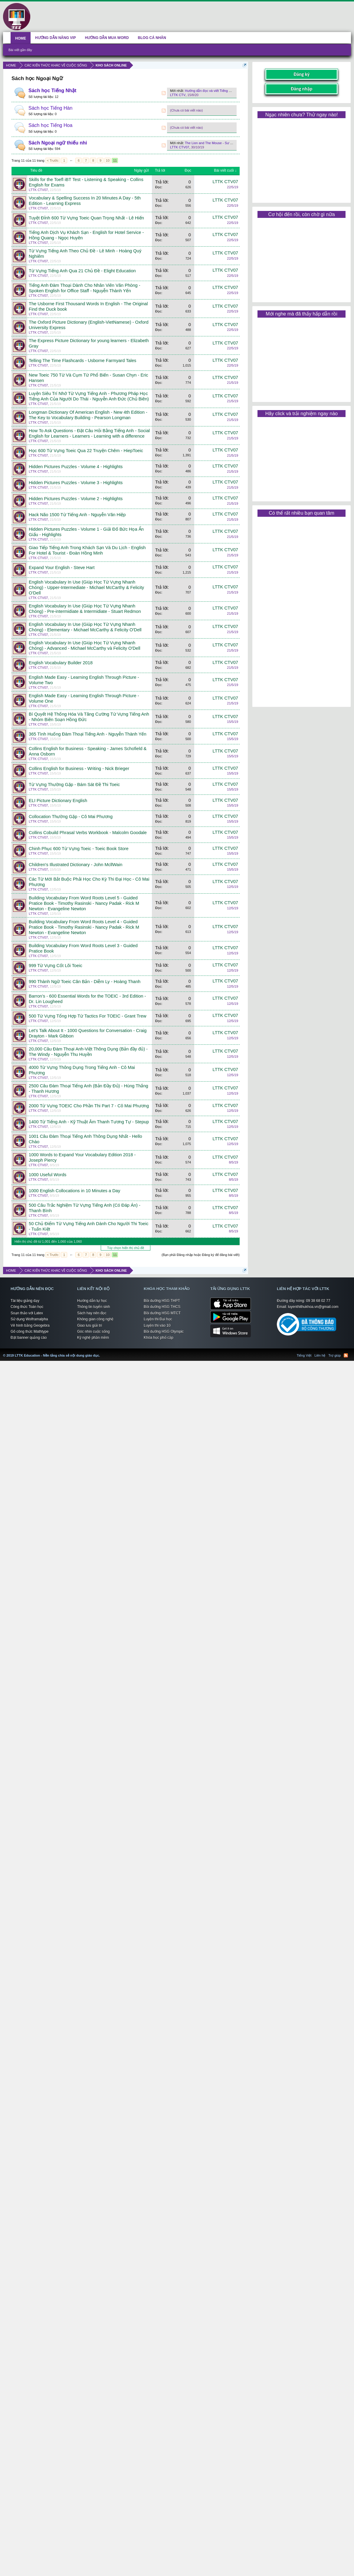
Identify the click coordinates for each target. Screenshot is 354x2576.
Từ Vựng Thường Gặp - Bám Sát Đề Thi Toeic (74, 784)
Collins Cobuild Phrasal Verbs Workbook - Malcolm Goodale (88, 832)
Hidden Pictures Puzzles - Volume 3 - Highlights (76, 482)
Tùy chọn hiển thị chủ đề (125, 1248)
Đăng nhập (302, 89)
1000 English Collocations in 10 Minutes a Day (74, 1190)
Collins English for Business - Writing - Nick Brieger (79, 768)
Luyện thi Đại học (158, 1319)
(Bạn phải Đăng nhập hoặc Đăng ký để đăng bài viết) (201, 1255)
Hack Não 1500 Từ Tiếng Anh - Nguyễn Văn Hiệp (77, 514)
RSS (164, 93)
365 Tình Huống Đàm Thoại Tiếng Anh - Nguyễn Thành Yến (87, 734)
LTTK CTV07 (179, 147)
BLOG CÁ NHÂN (152, 38)
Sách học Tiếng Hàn (50, 108)
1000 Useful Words (47, 1174)
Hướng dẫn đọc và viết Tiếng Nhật (210, 90)
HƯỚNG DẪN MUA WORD (107, 38)
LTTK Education (101, 1351)
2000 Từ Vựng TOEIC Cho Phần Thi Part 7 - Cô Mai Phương (89, 1105)
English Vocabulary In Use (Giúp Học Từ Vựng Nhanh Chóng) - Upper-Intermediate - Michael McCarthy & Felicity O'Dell (86, 587)
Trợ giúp (334, 1355)
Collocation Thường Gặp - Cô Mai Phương (71, 816)
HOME (20, 38)
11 (115, 160)
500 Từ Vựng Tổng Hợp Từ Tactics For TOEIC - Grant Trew (87, 1016)
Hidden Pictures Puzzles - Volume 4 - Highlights (76, 466)
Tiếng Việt (304, 1355)
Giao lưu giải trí (89, 1325)
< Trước (53, 160)
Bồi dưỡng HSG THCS (162, 1307)
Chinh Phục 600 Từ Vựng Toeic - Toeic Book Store (79, 848)
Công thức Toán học (27, 1307)
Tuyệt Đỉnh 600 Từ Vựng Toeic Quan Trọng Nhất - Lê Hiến (86, 217)
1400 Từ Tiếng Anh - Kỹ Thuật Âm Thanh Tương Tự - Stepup (89, 1121)
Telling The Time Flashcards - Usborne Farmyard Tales (82, 360)
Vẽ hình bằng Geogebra (30, 1325)
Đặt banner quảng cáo (29, 1337)
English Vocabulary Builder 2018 (61, 662)
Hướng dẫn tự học (92, 1301)
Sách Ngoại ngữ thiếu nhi (57, 142)
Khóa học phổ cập (158, 1337)
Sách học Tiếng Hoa (50, 125)
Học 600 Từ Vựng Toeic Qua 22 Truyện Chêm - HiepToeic (86, 450)
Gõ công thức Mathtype (29, 1331)
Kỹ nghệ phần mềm (93, 1337)
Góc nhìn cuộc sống (93, 1331)
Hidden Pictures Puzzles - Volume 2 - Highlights (76, 498)
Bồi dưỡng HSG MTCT (162, 1313)
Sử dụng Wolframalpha (29, 1319)
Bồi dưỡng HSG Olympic (164, 1331)
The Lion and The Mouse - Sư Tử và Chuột (217, 143)
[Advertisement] (301, 158)
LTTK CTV (177, 95)
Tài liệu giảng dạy (25, 1301)
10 (108, 160)
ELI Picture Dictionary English (58, 800)
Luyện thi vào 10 (157, 1325)
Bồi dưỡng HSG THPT (162, 1301)
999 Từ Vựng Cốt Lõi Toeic (55, 965)
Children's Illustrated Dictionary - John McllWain (75, 864)
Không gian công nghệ (95, 1319)
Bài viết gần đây (20, 50)
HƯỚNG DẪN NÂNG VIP (55, 38)
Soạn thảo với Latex (27, 1313)
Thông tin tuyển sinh (93, 1307)
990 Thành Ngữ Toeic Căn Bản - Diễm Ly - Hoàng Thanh (84, 981)
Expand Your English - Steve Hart (62, 567)
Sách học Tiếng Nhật (52, 90)
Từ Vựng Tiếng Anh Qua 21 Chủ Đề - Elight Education (82, 270)
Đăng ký (301, 74)
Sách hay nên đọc (91, 1313)
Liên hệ (319, 1355)
